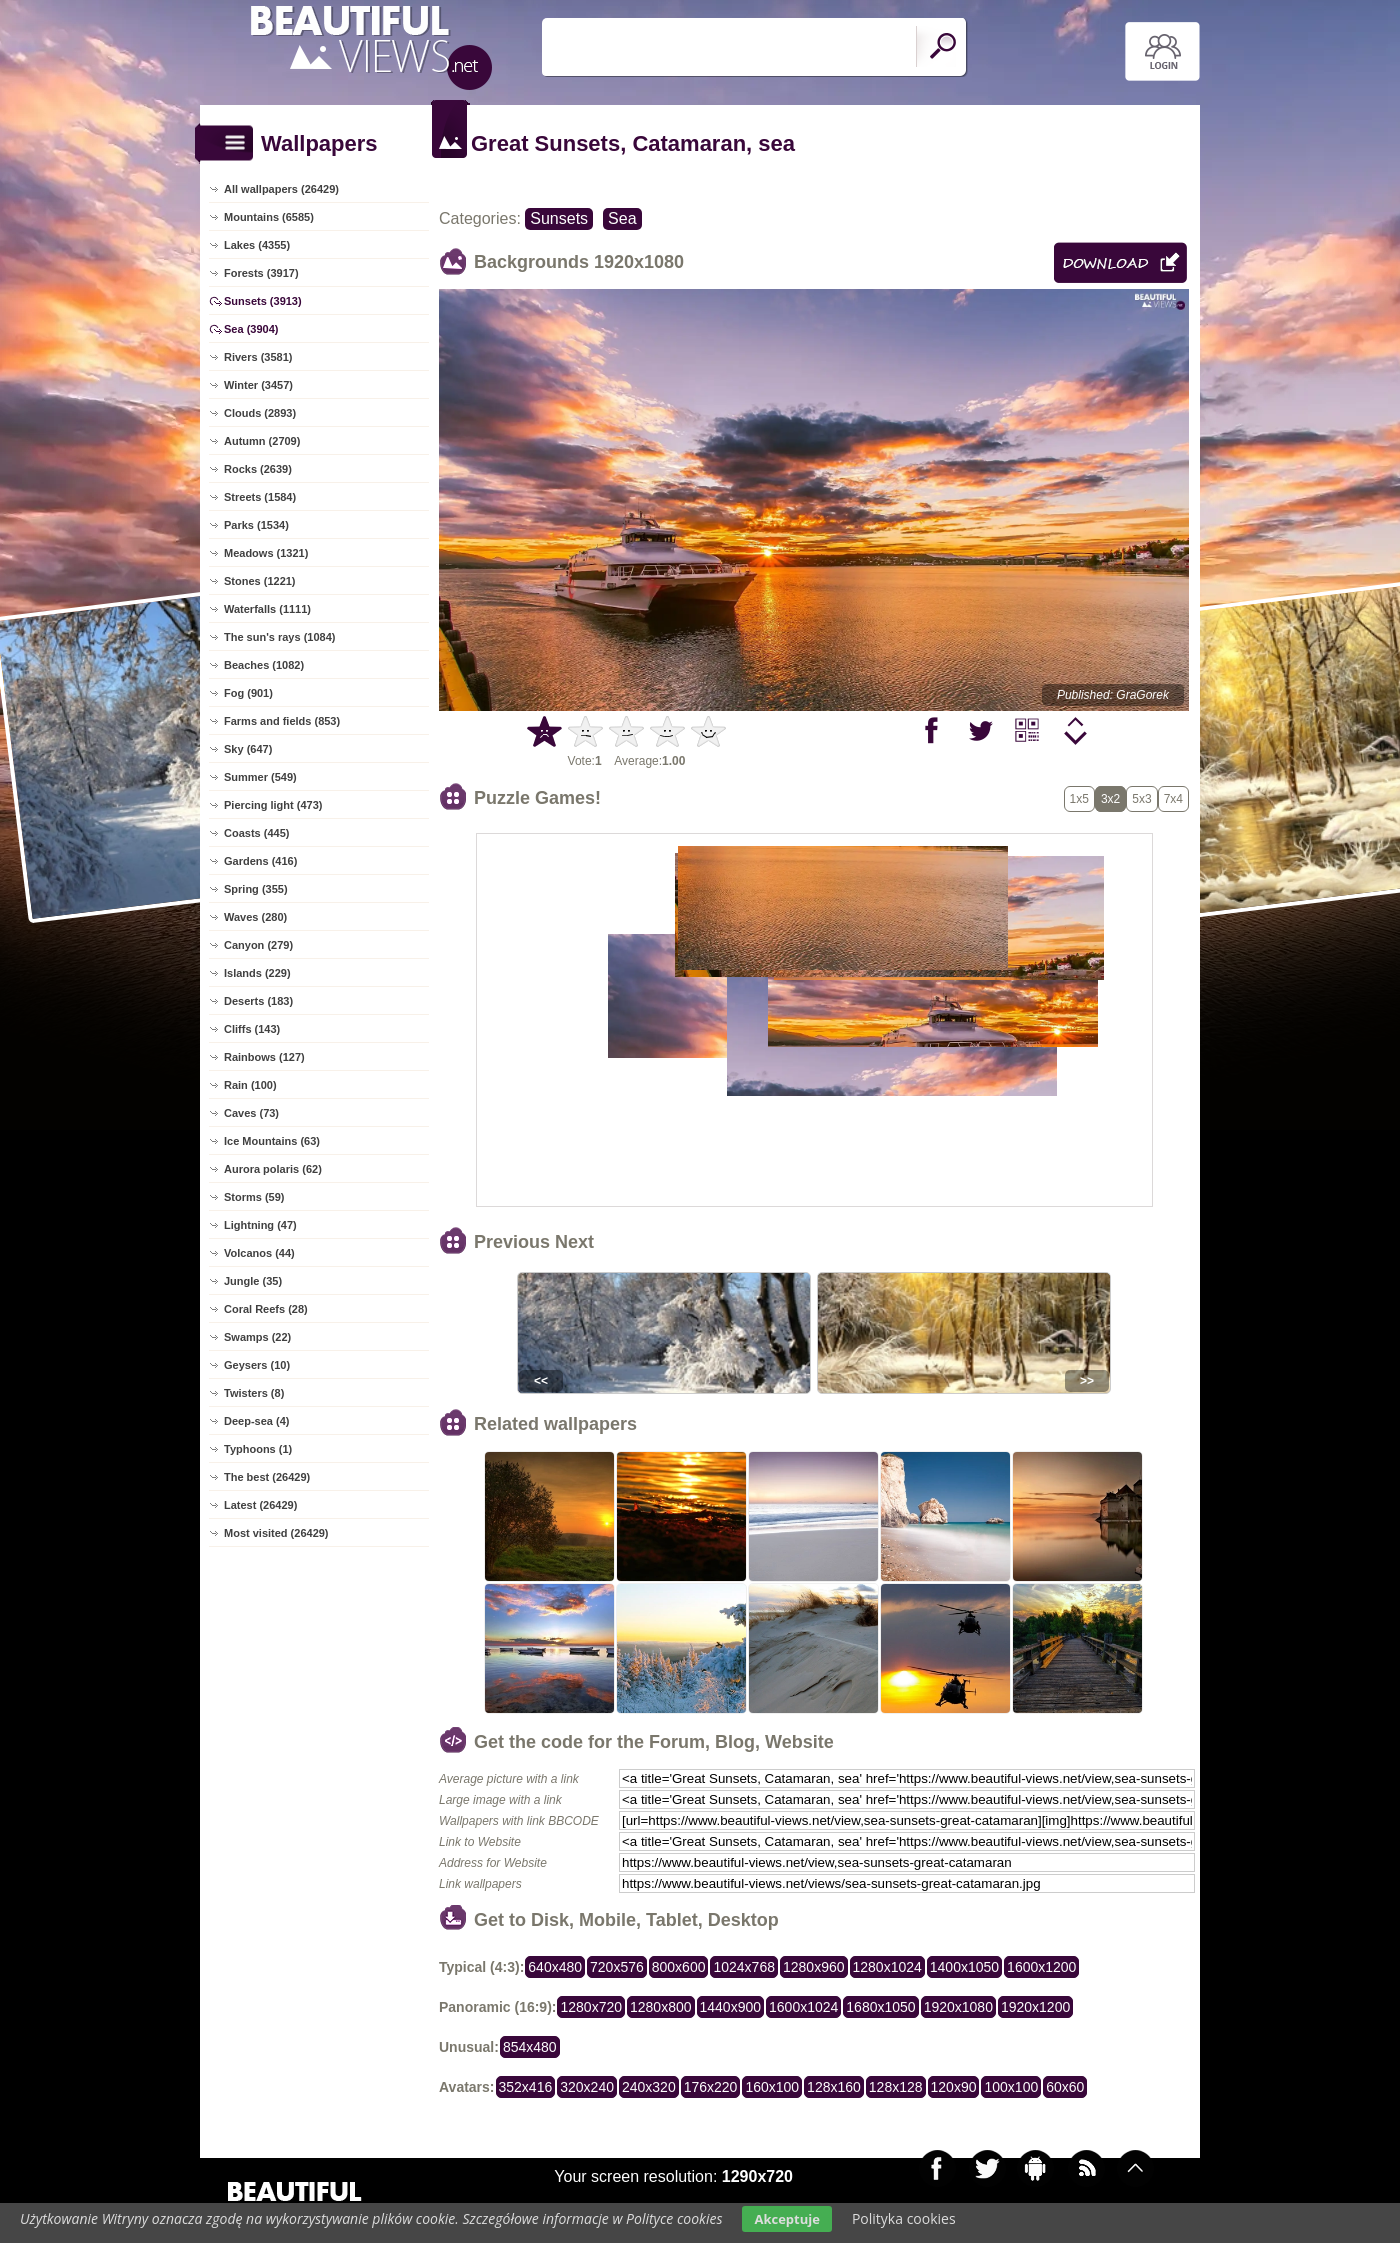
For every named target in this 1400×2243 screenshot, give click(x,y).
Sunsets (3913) (263, 301)
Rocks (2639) (258, 469)
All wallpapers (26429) (281, 189)
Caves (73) (251, 1113)
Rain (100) (250, 1085)
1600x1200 (1041, 1967)
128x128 (896, 2087)
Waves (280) (255, 917)
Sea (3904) (251, 329)
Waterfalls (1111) (267, 609)
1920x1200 (1035, 2007)
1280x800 (661, 2007)
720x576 (617, 1967)
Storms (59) (254, 1197)
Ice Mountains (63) (272, 1141)
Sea (622, 218)
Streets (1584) (260, 497)
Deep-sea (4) (256, 1421)
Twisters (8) (254, 1393)
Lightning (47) (260, 1225)
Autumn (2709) (262, 441)
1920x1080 (958, 2007)
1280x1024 (887, 1967)
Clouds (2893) (260, 413)
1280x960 (814, 1967)
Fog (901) (248, 693)
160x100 (772, 2087)
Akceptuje (786, 2219)
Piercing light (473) (273, 805)
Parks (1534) (256, 525)
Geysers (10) (257, 1365)
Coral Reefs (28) (266, 1309)
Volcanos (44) (259, 1253)
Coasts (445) (256, 833)
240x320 (649, 2087)
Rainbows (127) (264, 1057)
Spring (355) (256, 889)
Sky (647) (248, 749)
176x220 (711, 2087)
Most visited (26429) (276, 1533)
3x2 (1110, 799)
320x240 (587, 2087)
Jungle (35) (253, 1281)
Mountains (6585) (269, 217)
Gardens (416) (260, 861)
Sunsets (559, 218)
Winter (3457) (258, 385)
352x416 (526, 2087)
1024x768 (744, 1967)
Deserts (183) (258, 1001)
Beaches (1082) (264, 665)
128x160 (834, 2087)
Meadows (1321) (266, 553)
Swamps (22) (257, 1337)
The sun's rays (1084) (279, 637)
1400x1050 (964, 1967)
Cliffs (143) (252, 1029)
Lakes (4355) (257, 245)
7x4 (1173, 799)
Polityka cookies (904, 2218)
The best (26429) (267, 1477)
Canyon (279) (258, 945)
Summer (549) (260, 777)
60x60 (1065, 2087)
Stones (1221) (260, 581)
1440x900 (731, 2007)
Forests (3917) (261, 273)
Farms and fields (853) (282, 721)
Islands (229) (257, 973)
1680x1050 (880, 2007)
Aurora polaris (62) (273, 1169)
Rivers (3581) (258, 357)
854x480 (530, 2047)
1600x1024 (803, 2007)
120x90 (954, 2087)
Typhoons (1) (258, 1449)
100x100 (1011, 2087)
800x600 (679, 1967)
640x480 (555, 1967)
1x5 (1079, 799)
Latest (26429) (260, 1505)
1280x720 (591, 2007)
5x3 (1141, 799)
